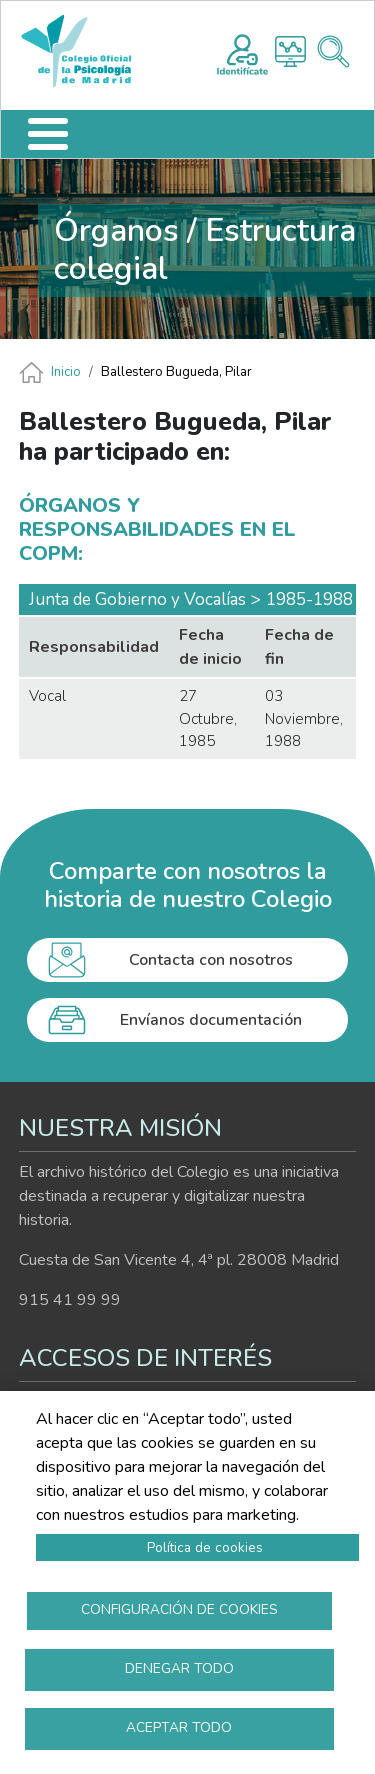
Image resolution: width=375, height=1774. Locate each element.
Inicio (66, 372)
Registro (242, 52)
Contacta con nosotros (211, 960)
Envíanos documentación (211, 1020)
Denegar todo (179, 1668)
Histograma (290, 51)
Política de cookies (205, 1547)
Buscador (333, 51)
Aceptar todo (179, 1727)
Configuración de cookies (179, 1609)
